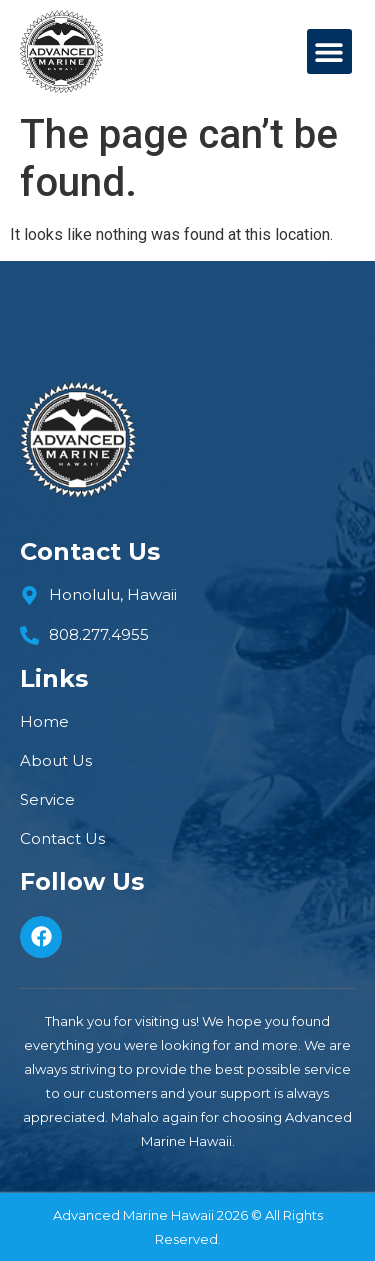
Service (47, 800)
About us (56, 761)
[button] (329, 51)
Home (44, 722)
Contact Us (62, 839)
